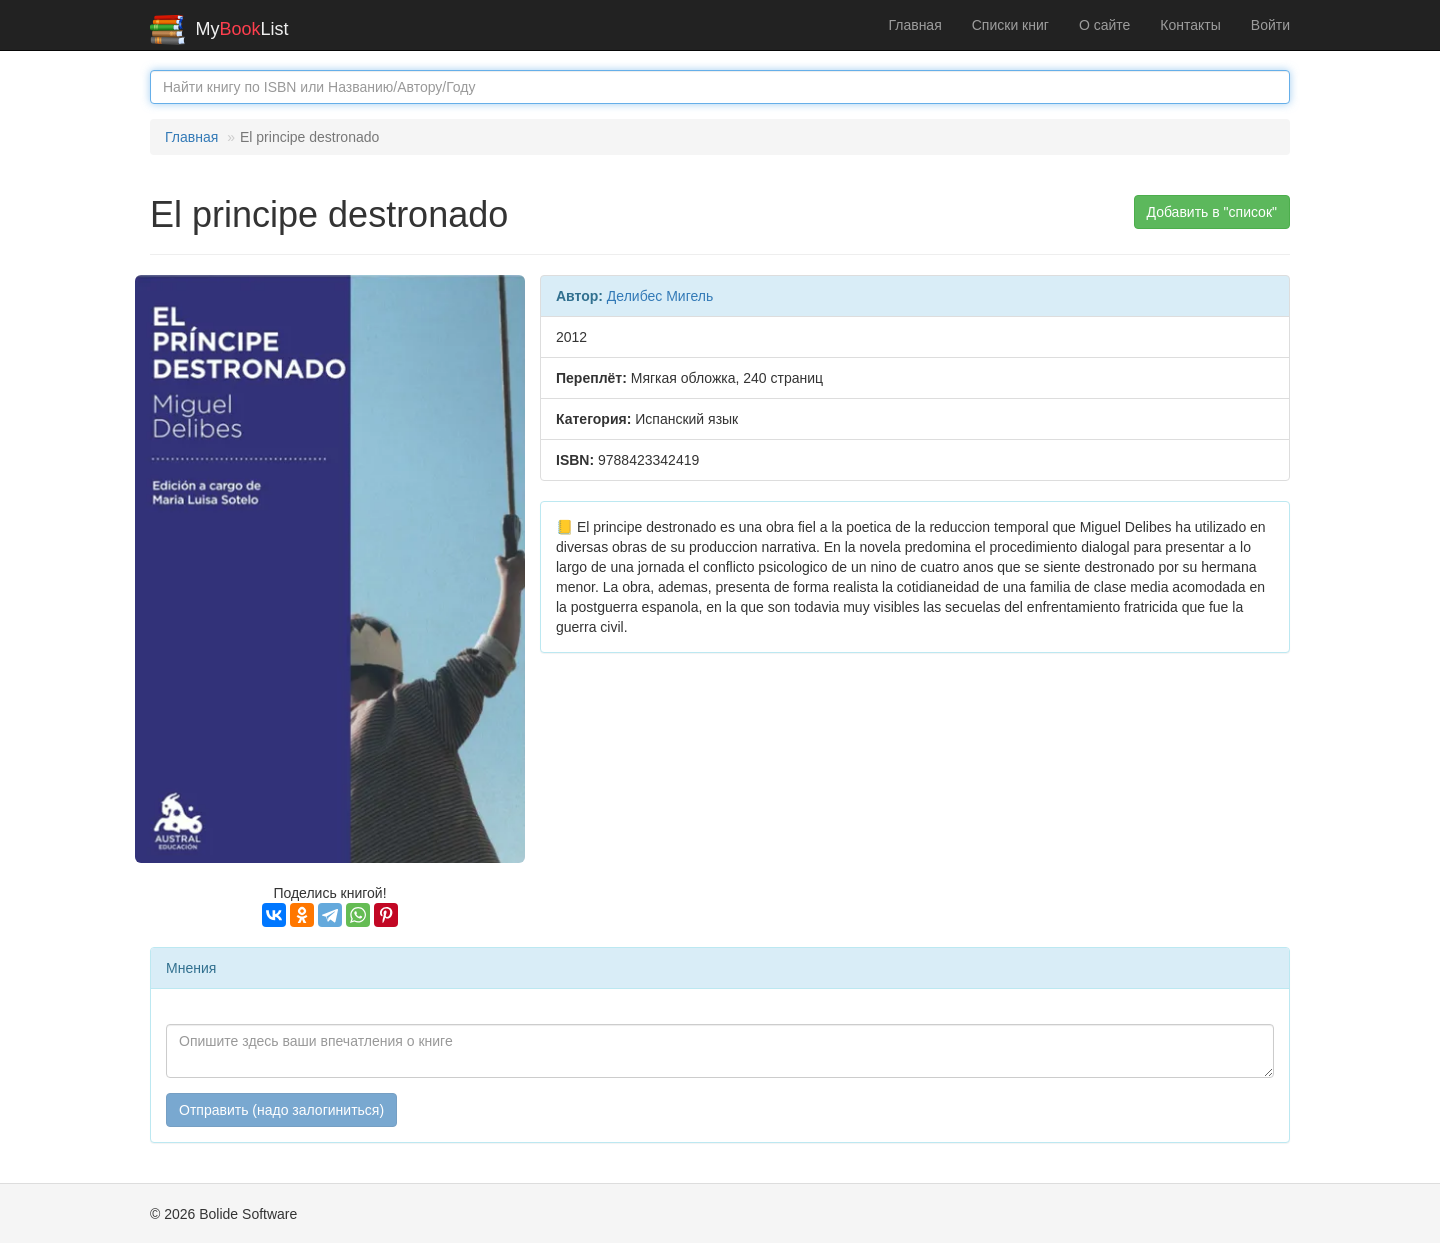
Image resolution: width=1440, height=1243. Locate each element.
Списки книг (1010, 25)
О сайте (1104, 25)
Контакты (1190, 25)
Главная (914, 25)
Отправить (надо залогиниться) (281, 1110)
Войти (1270, 25)
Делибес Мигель (660, 296)
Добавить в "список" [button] (1212, 212)
